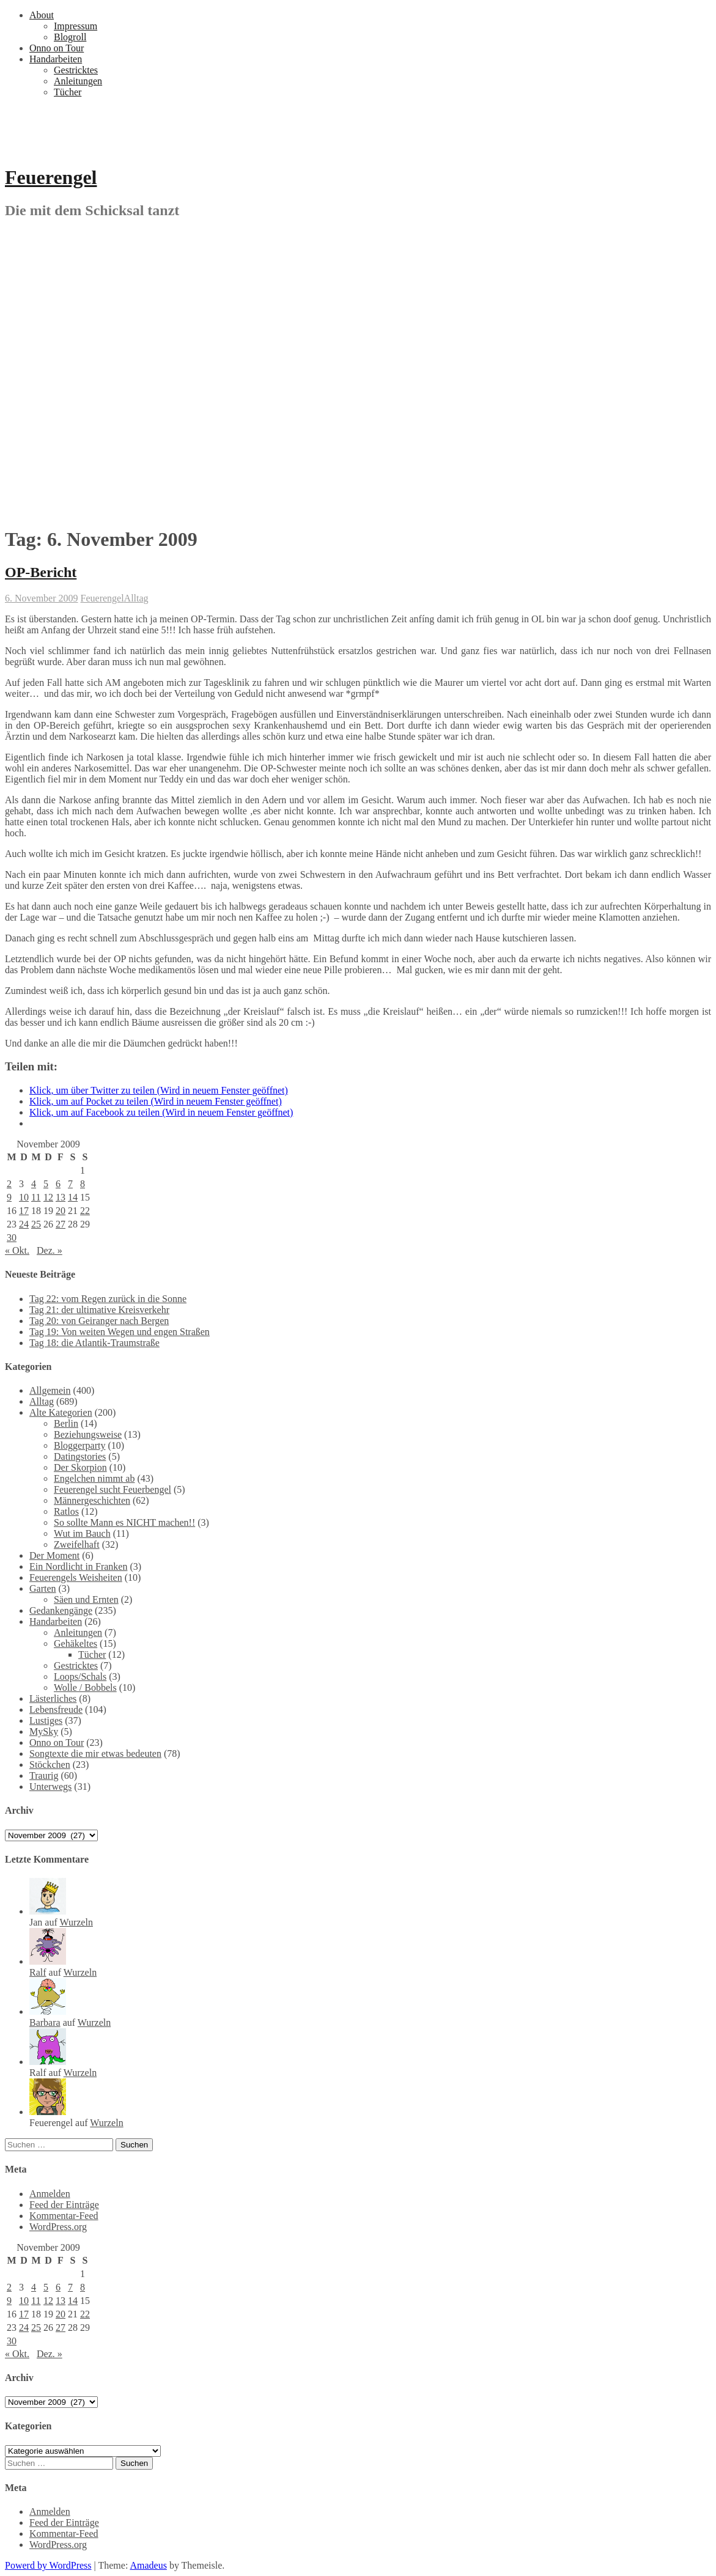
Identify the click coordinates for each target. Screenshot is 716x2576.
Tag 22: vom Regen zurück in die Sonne (107, 1299)
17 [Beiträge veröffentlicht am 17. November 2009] (24, 1210)
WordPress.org (58, 2226)
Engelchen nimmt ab (94, 1478)
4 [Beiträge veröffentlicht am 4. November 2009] (33, 1184)
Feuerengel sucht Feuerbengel (112, 1489)
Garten (42, 1588)
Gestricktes (76, 70)
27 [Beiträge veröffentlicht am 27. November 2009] (60, 1224)
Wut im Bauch (82, 1533)
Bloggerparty (79, 1445)
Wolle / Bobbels (85, 1687)
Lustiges (45, 1720)
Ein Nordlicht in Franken (78, 1566)
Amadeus (148, 2565)
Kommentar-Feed (63, 2215)
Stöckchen (49, 1764)
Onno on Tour (56, 48)
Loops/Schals (80, 1676)
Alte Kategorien (60, 1412)
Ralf (37, 1972)
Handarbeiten (55, 59)
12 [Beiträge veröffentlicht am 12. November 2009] (48, 1197)
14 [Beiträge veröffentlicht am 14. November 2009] (73, 1197)
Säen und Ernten (86, 1599)
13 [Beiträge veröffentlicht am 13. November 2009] (60, 1197)
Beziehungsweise (88, 1434)
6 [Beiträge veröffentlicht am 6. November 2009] (58, 1184)
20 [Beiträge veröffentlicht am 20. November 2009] (60, 1210)
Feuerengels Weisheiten (75, 1577)
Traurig (43, 1775)
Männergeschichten (92, 1500)
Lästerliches (52, 1698)
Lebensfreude (56, 1709)
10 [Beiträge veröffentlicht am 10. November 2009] (24, 1197)
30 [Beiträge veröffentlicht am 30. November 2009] (12, 1237)
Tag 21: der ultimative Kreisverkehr (99, 1310)
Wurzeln (75, 1922)
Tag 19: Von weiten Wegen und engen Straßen (119, 1332)
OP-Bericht (40, 572)
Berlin (66, 1423)
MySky (43, 1731)
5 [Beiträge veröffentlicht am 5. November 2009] (45, 1184)
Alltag (136, 598)
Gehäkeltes (75, 1643)
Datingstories (80, 1456)
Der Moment (54, 1555)
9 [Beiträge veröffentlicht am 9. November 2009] (9, 1197)
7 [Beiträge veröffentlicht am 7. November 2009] (70, 1184)
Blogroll (70, 37)
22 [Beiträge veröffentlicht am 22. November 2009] (85, 1210)
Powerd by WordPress (48, 2565)
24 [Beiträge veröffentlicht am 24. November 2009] (24, 1224)
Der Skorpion (80, 1467)
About (41, 15)
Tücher (67, 92)
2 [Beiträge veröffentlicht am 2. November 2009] (9, 1184)
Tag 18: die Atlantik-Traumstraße (94, 1343)
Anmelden (49, 2193)
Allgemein (50, 1390)
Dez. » (49, 1250)
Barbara (45, 2022)
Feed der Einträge (64, 2204)
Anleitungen (78, 81)
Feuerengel (51, 177)
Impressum (75, 26)
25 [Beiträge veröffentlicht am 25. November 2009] (36, 1224)
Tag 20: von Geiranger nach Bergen (99, 1321)
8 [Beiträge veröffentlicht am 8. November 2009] (82, 1184)
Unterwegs (50, 1786)
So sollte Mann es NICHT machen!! (124, 1522)
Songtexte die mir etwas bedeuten (95, 1753)
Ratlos (66, 1511)
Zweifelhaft (77, 1544)
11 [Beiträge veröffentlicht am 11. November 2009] (35, 1197)
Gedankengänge (60, 1610)
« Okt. (17, 1250)
